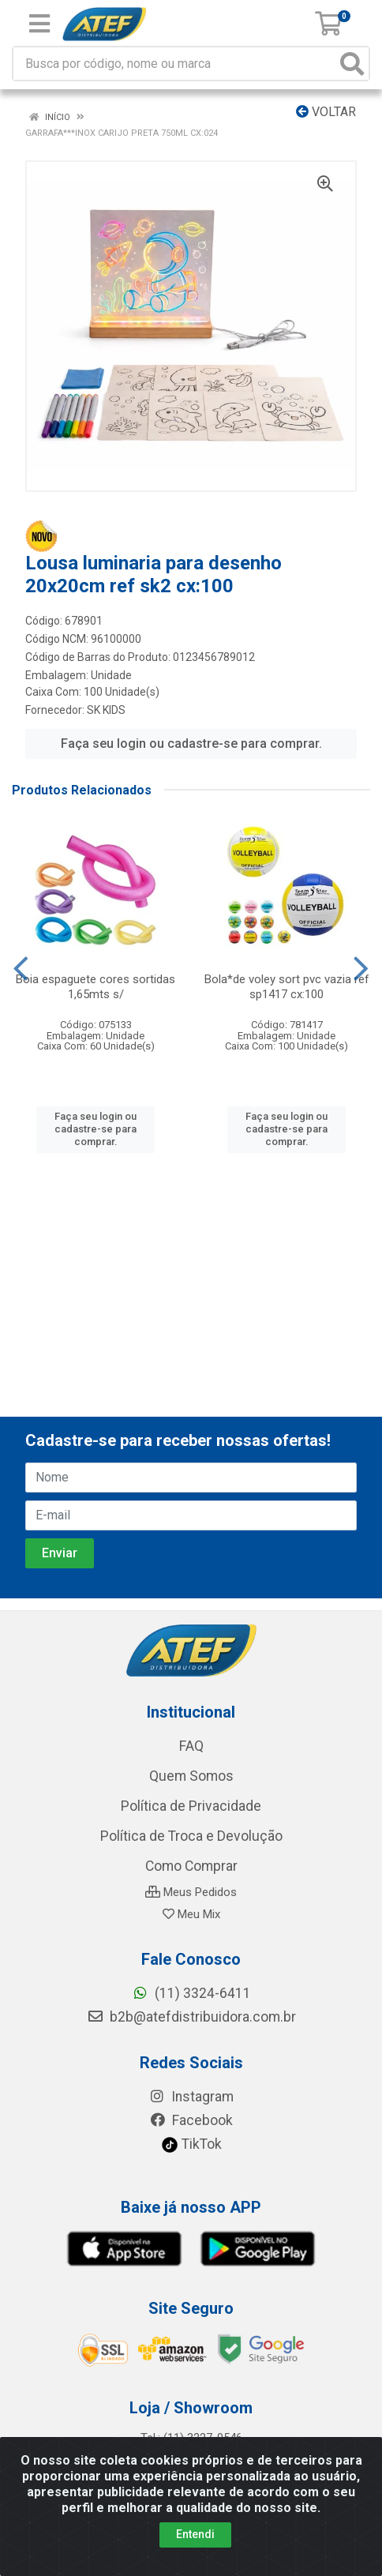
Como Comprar (191, 1866)
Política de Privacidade (191, 1806)
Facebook (191, 2120)
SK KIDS (106, 710)
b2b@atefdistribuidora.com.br (191, 2017)
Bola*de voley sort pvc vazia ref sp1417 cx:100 (286, 986)
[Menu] (39, 23)
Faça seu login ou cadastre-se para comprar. (191, 743)
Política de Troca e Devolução (191, 1836)
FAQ (191, 1746)
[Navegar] (21, 969)
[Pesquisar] (352, 63)
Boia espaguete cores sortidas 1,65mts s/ (95, 986)
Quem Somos (191, 1776)
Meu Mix (191, 1914)
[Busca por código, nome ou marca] (174, 63)
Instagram (191, 2097)
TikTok (191, 2144)
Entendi (195, 2534)
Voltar (326, 111)
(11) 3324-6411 (191, 1993)
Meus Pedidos (191, 1892)
